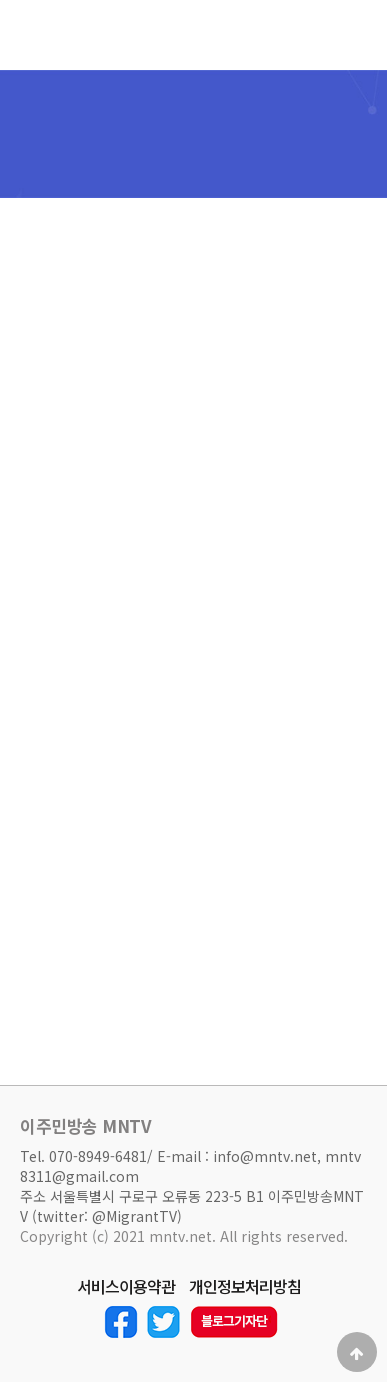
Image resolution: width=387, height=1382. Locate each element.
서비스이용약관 (126, 1287)
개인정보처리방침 (245, 1287)
